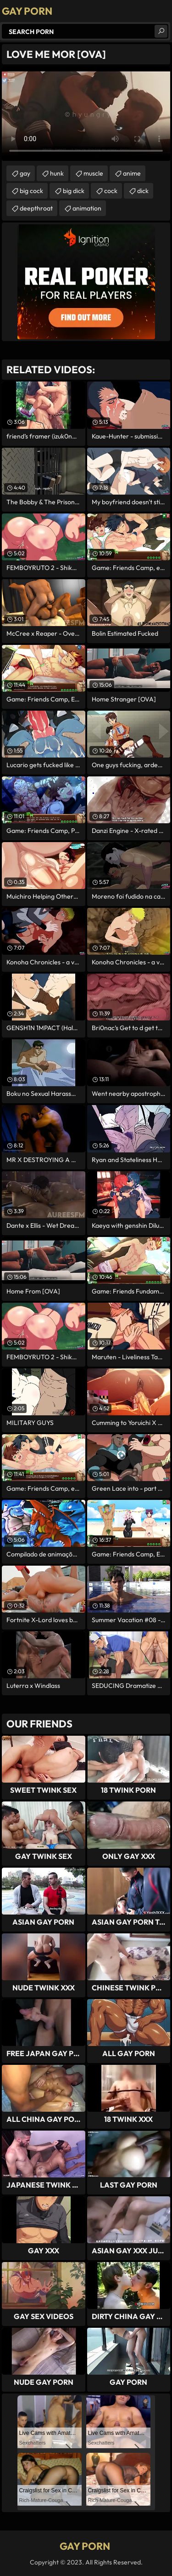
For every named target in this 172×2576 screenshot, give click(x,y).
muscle (93, 173)
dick (143, 191)
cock (110, 191)
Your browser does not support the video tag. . (86, 113)
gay (25, 173)
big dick (73, 191)
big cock (31, 191)
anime (132, 173)
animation (86, 208)
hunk (57, 173)
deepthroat (36, 208)
